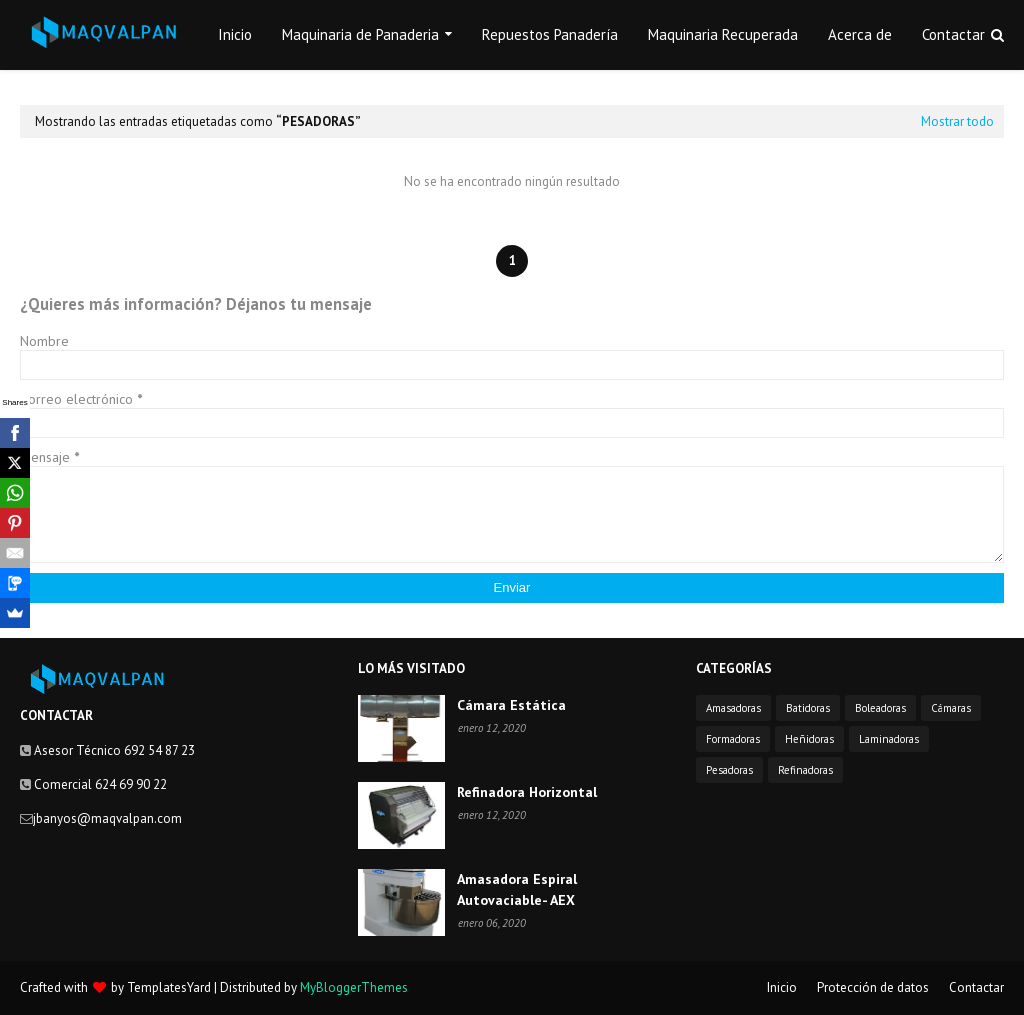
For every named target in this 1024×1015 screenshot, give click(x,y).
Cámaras (951, 708)
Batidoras (808, 708)
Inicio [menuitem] (235, 34)
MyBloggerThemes (354, 987)
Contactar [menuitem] (953, 34)
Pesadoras (729, 770)
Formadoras (733, 739)
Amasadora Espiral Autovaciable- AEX (517, 889)
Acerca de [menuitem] (860, 34)
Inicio (782, 987)
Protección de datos (873, 987)
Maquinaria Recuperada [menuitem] (723, 34)
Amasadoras (733, 708)
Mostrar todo (957, 121)
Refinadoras (805, 770)
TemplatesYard (169, 987)
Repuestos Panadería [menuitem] (550, 34)
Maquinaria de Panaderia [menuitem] (360, 34)
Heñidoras (809, 739)
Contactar (976, 987)
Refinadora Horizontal (527, 792)
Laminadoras (889, 739)
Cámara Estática (511, 705)
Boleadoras (880, 708)
